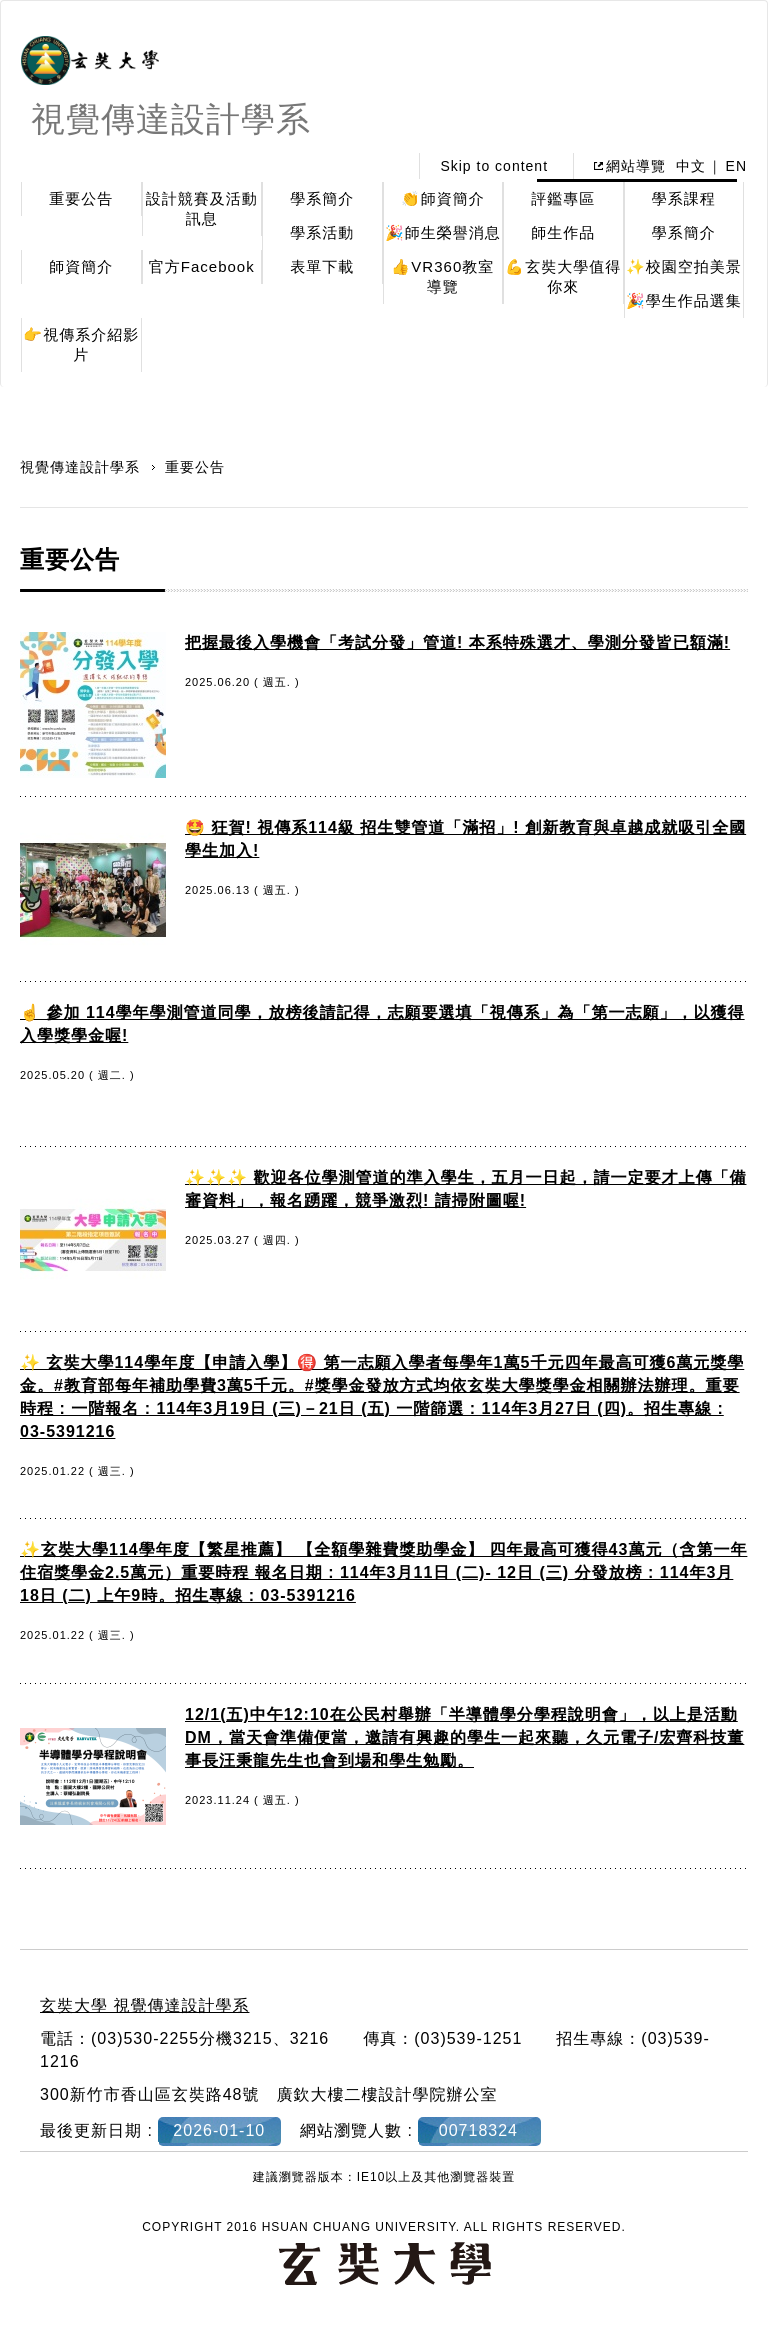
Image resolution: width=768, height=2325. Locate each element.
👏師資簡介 (443, 198)
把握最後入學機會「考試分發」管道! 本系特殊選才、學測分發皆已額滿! (457, 642)
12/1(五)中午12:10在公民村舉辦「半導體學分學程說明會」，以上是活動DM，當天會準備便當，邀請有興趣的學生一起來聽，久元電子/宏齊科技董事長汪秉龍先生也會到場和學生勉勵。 (464, 1737)
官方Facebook (202, 266)
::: (387, 166)
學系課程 (684, 198)
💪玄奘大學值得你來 (563, 276)
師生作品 (563, 232)
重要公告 (81, 198)
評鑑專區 (563, 198)
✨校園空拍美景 (684, 266)
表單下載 (322, 266)
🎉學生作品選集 (684, 300)
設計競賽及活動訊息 (202, 208)
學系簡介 (322, 198)
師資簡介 (81, 266)
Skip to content (494, 166)
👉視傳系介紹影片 (81, 344)
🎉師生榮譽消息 (443, 232)
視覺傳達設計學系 (82, 467)
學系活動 (322, 232)
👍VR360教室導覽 (442, 276)
